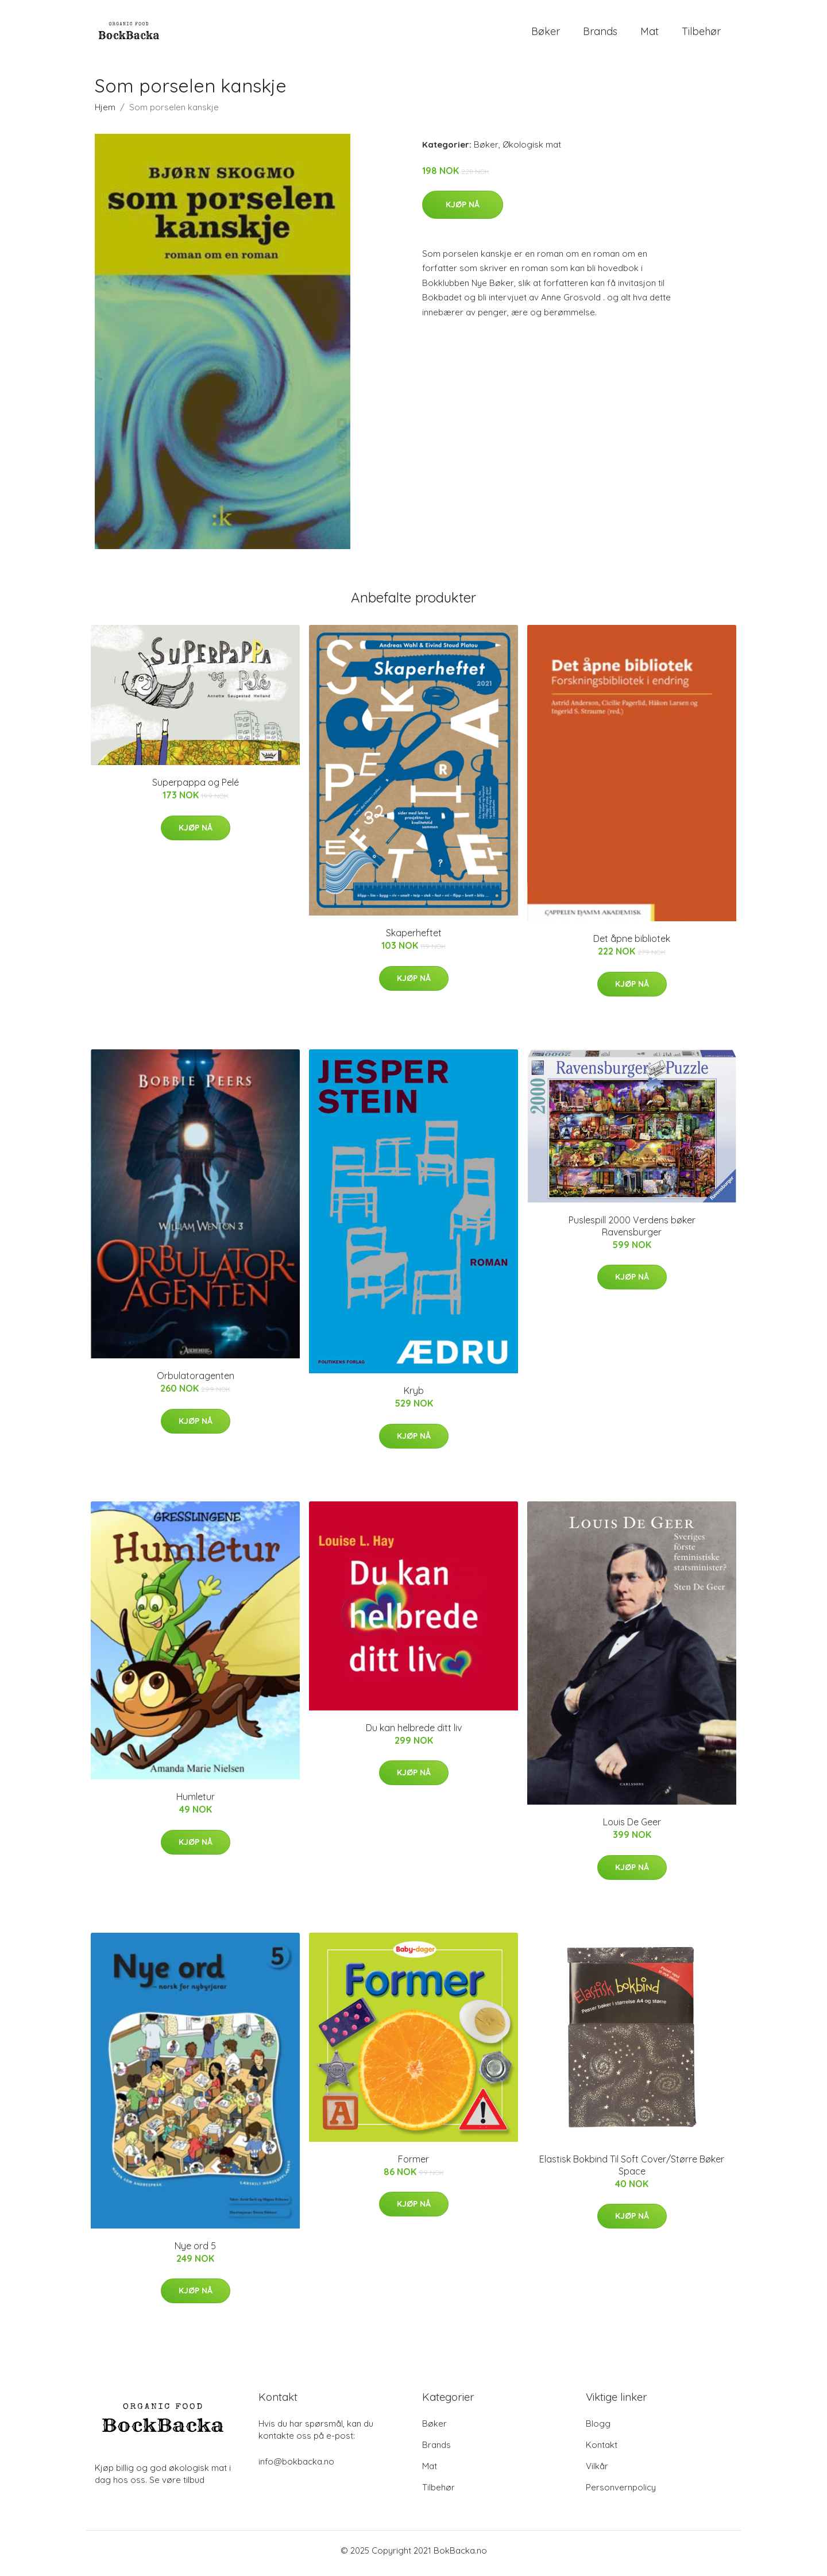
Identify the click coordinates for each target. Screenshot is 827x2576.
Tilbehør (701, 34)
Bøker (545, 34)
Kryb (414, 1397)
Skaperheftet (414, 939)
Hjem (105, 112)
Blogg (598, 2429)
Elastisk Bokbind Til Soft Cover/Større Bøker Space (631, 2171)
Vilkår (597, 2471)
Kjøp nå (463, 210)
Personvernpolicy (621, 2493)
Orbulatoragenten (195, 1382)
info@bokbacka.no (296, 2467)
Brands (600, 34)
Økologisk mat (532, 150)
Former (413, 2165)
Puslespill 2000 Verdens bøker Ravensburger (632, 1231)
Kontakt (601, 2450)
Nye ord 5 (195, 2251)
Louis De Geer (632, 1828)
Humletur (195, 1803)
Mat (649, 34)
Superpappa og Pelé (195, 788)
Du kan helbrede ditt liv (414, 1733)
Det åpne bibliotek (631, 945)
